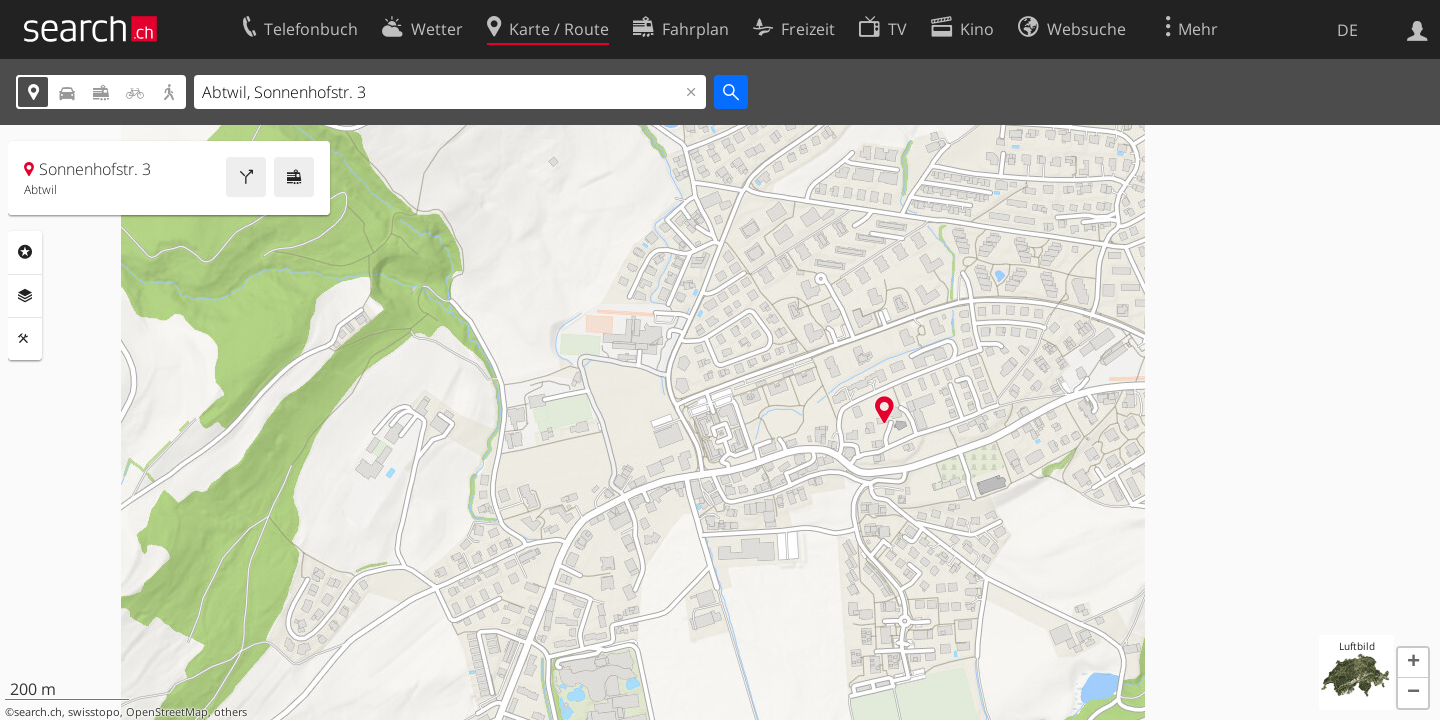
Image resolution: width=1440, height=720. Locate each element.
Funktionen (25, 339)
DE (1347, 30)
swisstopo (94, 712)
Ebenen (25, 296)
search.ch (38, 712)
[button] (1413, 663)
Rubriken (25, 252)
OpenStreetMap (167, 712)
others (230, 712)
